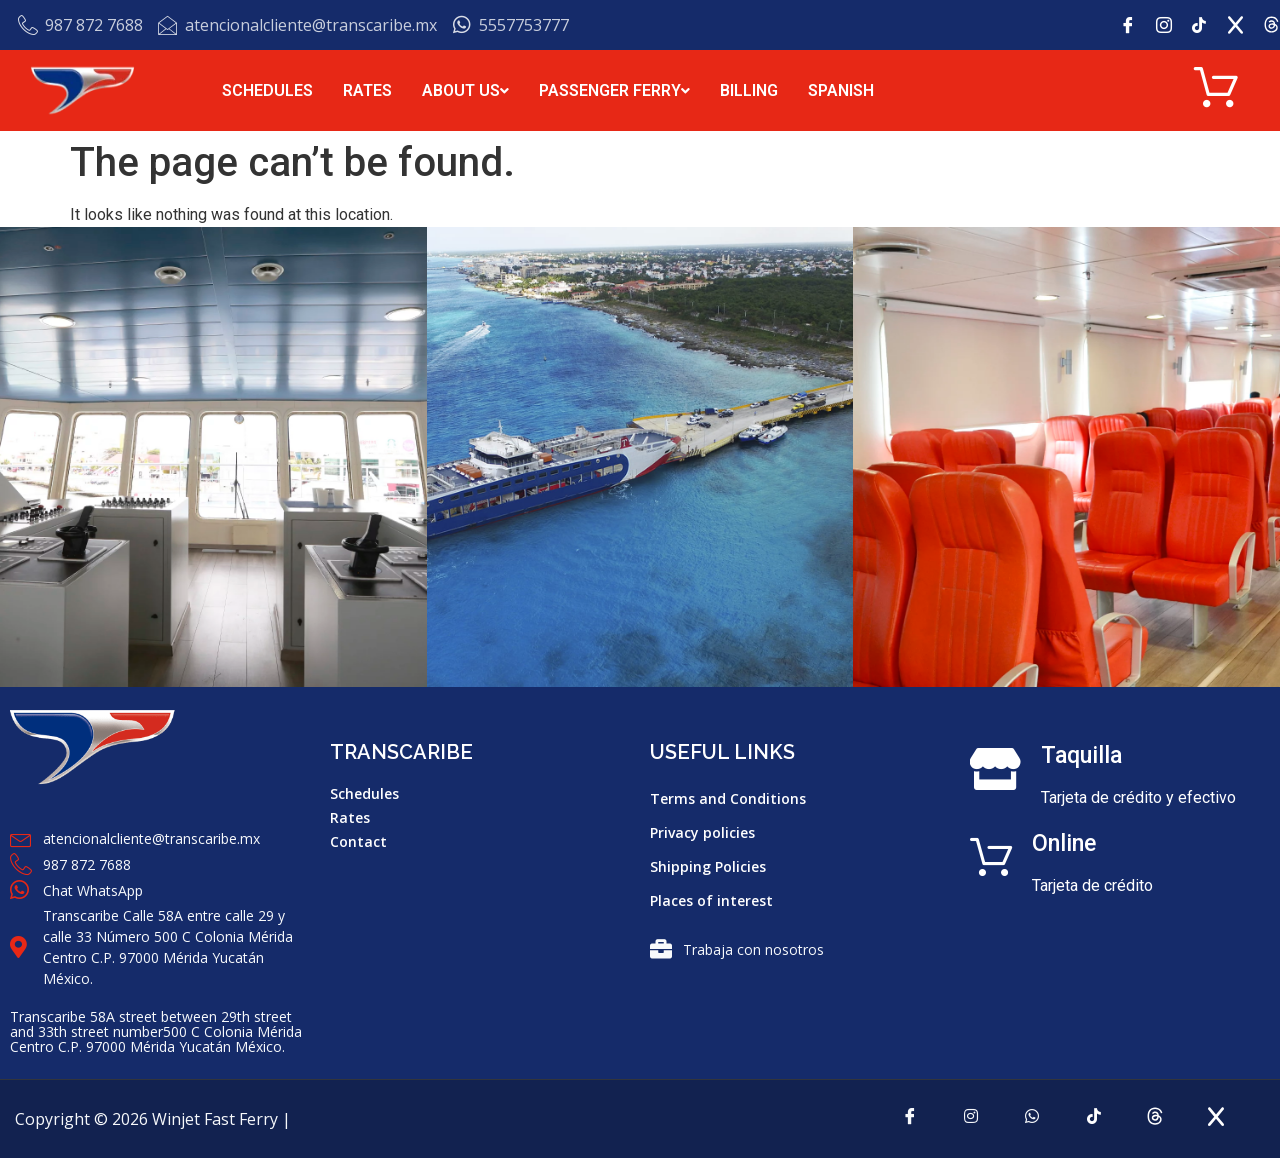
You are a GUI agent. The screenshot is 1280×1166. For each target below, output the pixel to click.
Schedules (364, 795)
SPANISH (841, 90)
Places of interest (711, 902)
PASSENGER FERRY (614, 90)
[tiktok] (1096, 1124)
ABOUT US (465, 90)
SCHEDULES (267, 90)
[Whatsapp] (1030, 1124)
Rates (350, 819)
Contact (358, 843)
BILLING (749, 90)
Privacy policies (702, 834)
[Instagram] (1171, 25)
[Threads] (1162, 1124)
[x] (1243, 25)
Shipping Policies (708, 868)
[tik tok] (1207, 25)
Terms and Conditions (728, 800)
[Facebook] (1135, 25)
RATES (367, 90)
